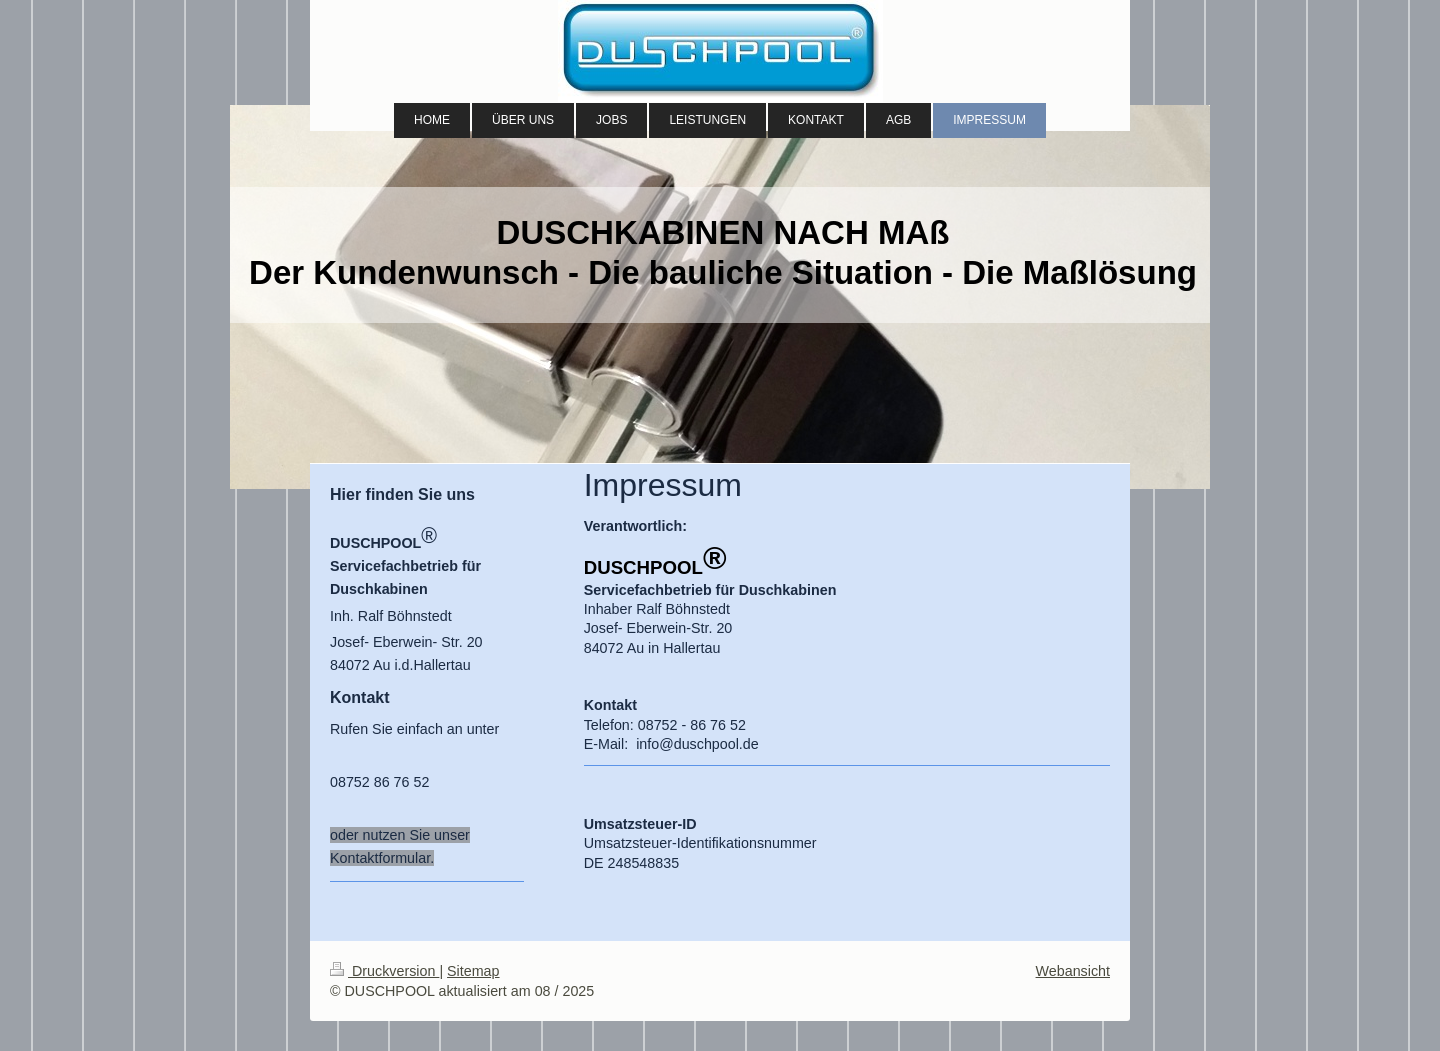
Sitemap (473, 971)
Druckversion (384, 971)
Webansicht (1073, 971)
